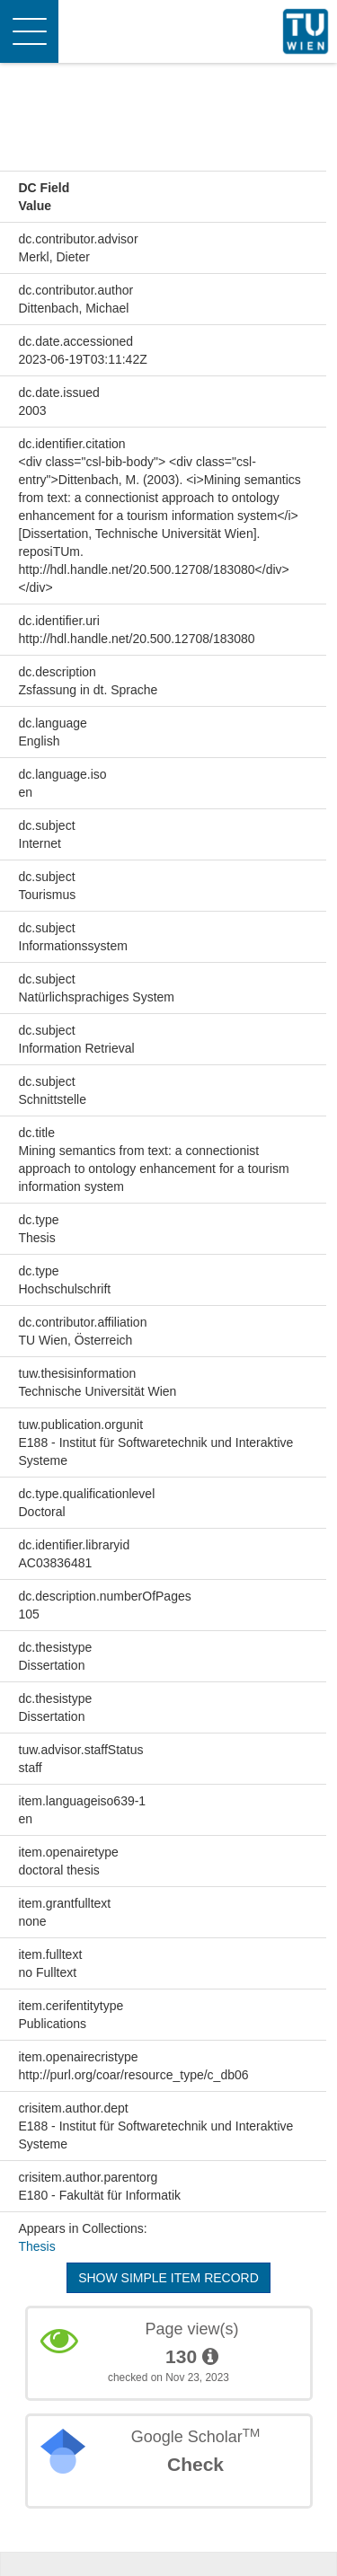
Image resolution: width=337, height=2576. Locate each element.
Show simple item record (168, 2278)
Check (195, 2464)
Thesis (37, 2246)
